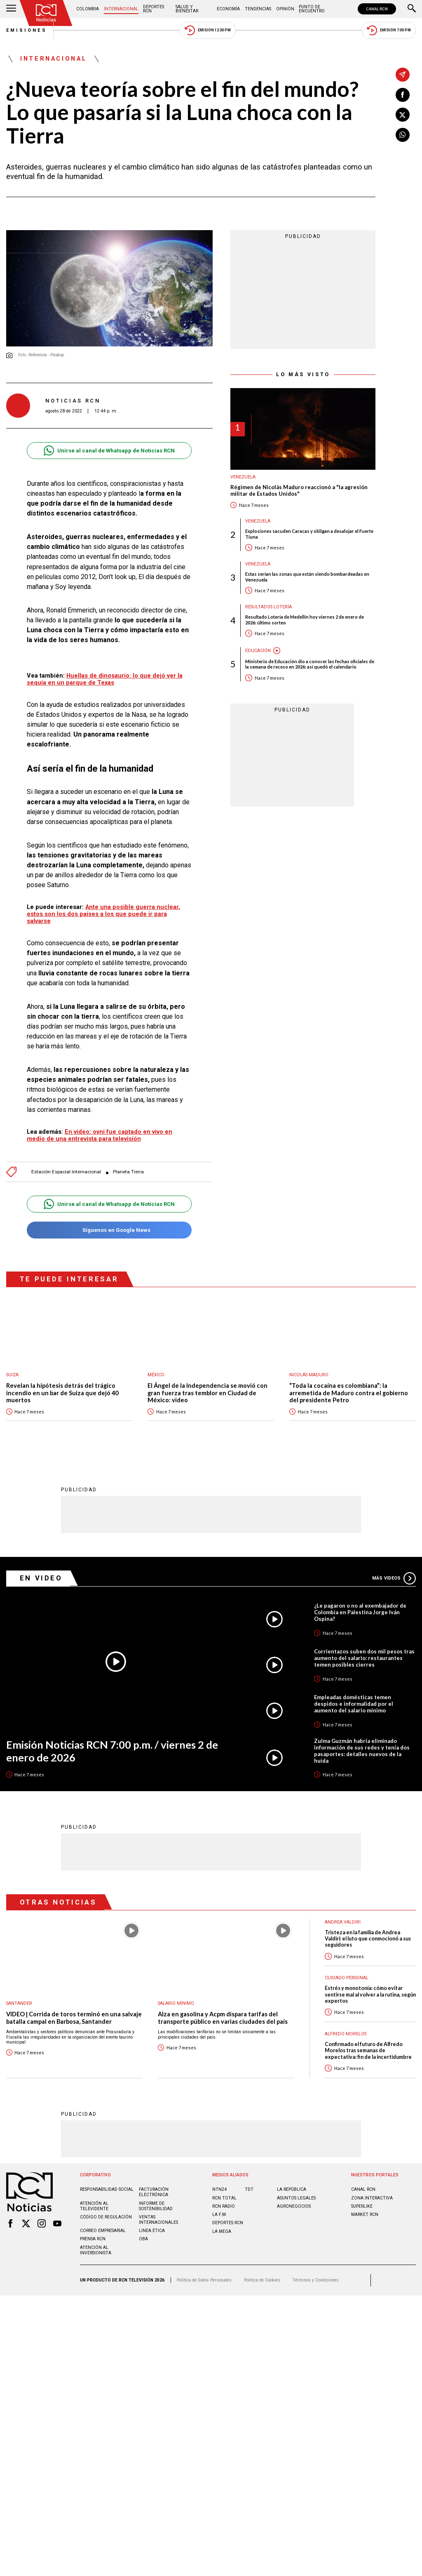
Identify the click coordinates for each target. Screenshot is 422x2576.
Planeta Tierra (128, 1172)
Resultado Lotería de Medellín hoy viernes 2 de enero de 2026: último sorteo (304, 619)
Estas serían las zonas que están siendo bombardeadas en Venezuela (307, 576)
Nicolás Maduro (308, 1374)
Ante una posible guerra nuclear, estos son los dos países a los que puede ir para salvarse (103, 914)
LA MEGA (221, 2231)
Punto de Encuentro (312, 9)
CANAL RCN (377, 9)
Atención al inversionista (95, 2250)
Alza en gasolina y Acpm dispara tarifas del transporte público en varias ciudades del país (223, 2018)
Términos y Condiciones (315, 2280)
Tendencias (258, 9)
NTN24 (219, 2189)
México (156, 1374)
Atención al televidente (94, 2206)
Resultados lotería (268, 607)
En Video (41, 1578)
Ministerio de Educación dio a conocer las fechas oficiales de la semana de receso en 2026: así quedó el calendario (309, 664)
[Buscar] (412, 9)
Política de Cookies (262, 2280)
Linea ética (152, 2230)
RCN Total (224, 2198)
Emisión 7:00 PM (389, 30)
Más (394, 1578)
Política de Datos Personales (204, 2280)
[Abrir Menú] (11, 9)
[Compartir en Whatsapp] (403, 135)
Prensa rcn (93, 2239)
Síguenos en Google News (109, 1230)
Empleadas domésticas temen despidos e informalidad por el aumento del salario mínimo (353, 1704)
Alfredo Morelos (345, 2034)
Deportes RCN (153, 9)
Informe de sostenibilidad (156, 2206)
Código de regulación (106, 2217)
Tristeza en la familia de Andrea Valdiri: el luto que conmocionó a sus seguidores (368, 1938)
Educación (258, 650)
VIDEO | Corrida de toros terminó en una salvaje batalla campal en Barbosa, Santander (74, 2018)
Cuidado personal (346, 1977)
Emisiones (26, 30)
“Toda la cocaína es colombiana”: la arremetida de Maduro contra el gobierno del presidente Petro (348, 1392)
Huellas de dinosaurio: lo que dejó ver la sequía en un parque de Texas (105, 679)
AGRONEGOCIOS (294, 2206)
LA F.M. (219, 2214)
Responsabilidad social (107, 2189)
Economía (228, 9)
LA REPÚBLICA (291, 2189)
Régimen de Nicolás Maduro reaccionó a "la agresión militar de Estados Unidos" (299, 490)
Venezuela (243, 477)
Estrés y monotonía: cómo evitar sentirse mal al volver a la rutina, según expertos (370, 1994)
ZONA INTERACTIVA (372, 2198)
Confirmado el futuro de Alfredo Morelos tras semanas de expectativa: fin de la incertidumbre (368, 2050)
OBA (143, 2239)
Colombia (87, 9)
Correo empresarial (103, 2230)
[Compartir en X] (403, 115)
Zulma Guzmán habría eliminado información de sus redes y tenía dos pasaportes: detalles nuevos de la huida (362, 1751)
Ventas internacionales (158, 2219)
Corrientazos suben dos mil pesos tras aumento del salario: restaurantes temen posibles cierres (364, 1658)
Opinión (285, 9)
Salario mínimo (176, 2003)
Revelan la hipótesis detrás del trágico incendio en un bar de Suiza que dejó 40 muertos (62, 1392)
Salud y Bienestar (187, 9)
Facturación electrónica (154, 2192)
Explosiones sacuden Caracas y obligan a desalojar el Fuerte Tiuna (309, 533)
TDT (249, 2189)
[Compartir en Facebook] (403, 95)
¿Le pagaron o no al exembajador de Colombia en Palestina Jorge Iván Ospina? (360, 1612)
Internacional (121, 9)
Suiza (12, 1374)
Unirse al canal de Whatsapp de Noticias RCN (109, 450)
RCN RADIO (223, 2206)
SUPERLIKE (362, 2206)
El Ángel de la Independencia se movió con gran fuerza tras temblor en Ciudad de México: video (207, 1392)
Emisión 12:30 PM (208, 30)
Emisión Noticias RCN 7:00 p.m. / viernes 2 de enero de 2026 (112, 1751)
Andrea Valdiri (343, 1922)
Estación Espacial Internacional (66, 1172)
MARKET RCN (364, 2214)
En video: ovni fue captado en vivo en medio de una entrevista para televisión (99, 1135)
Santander (19, 2003)
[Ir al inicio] (46, 13)
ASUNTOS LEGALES (296, 2198)
